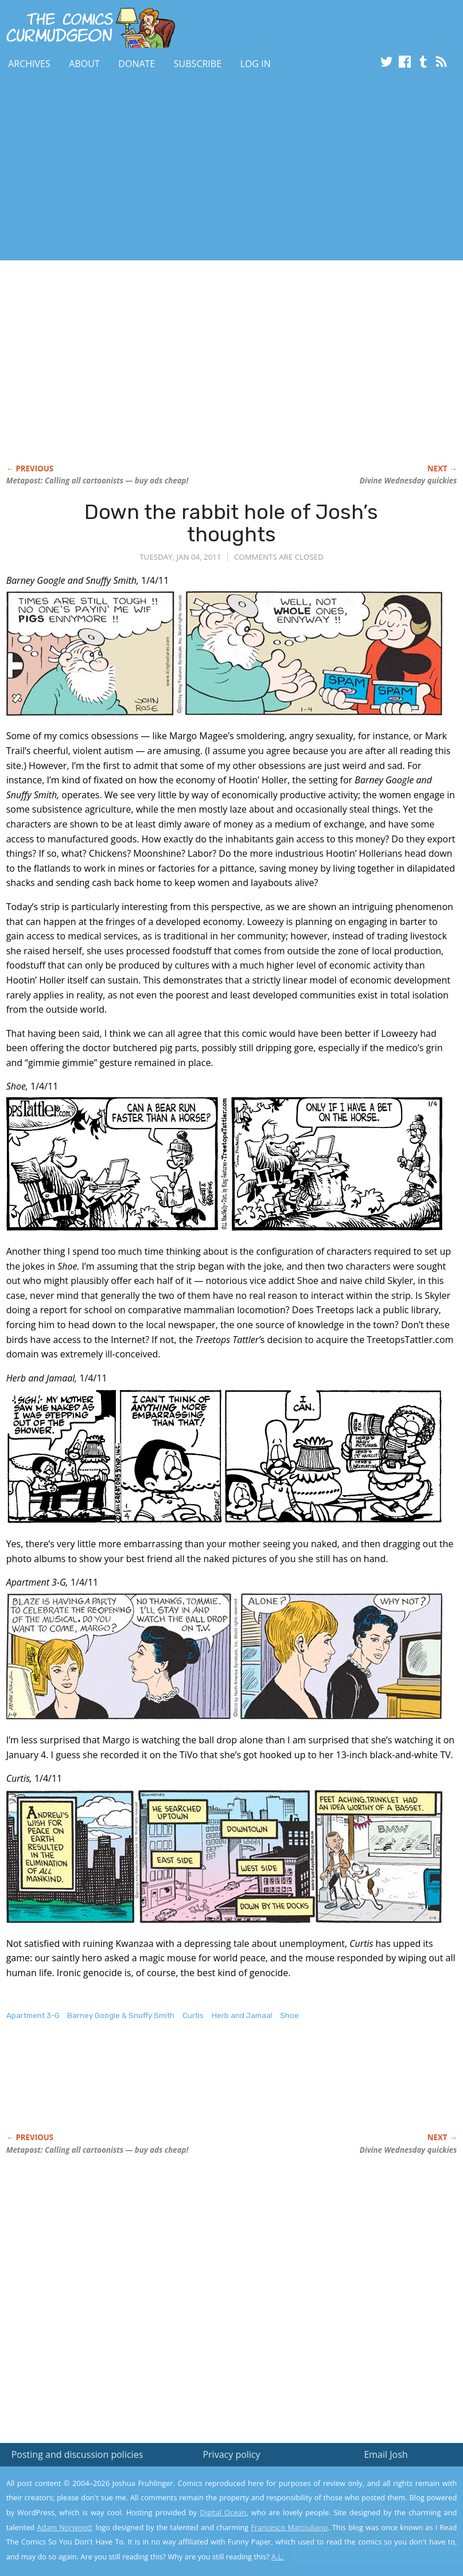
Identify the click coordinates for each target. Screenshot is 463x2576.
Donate (136, 63)
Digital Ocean (223, 2512)
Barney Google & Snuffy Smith (120, 2015)
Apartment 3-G (33, 2015)
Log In (255, 63)
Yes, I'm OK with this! (365, 2533)
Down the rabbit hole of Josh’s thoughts (231, 523)
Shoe (289, 2015)
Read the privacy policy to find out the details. (361, 2504)
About (84, 63)
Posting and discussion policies (77, 2454)
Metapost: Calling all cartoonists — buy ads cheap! (97, 480)
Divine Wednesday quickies (408, 480)
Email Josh (385, 2454)
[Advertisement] (209, 168)
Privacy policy (231, 2454)
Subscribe (197, 63)
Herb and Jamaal (242, 2015)
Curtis (193, 2015)
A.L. (277, 2556)
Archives (29, 63)
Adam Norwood (64, 2527)
